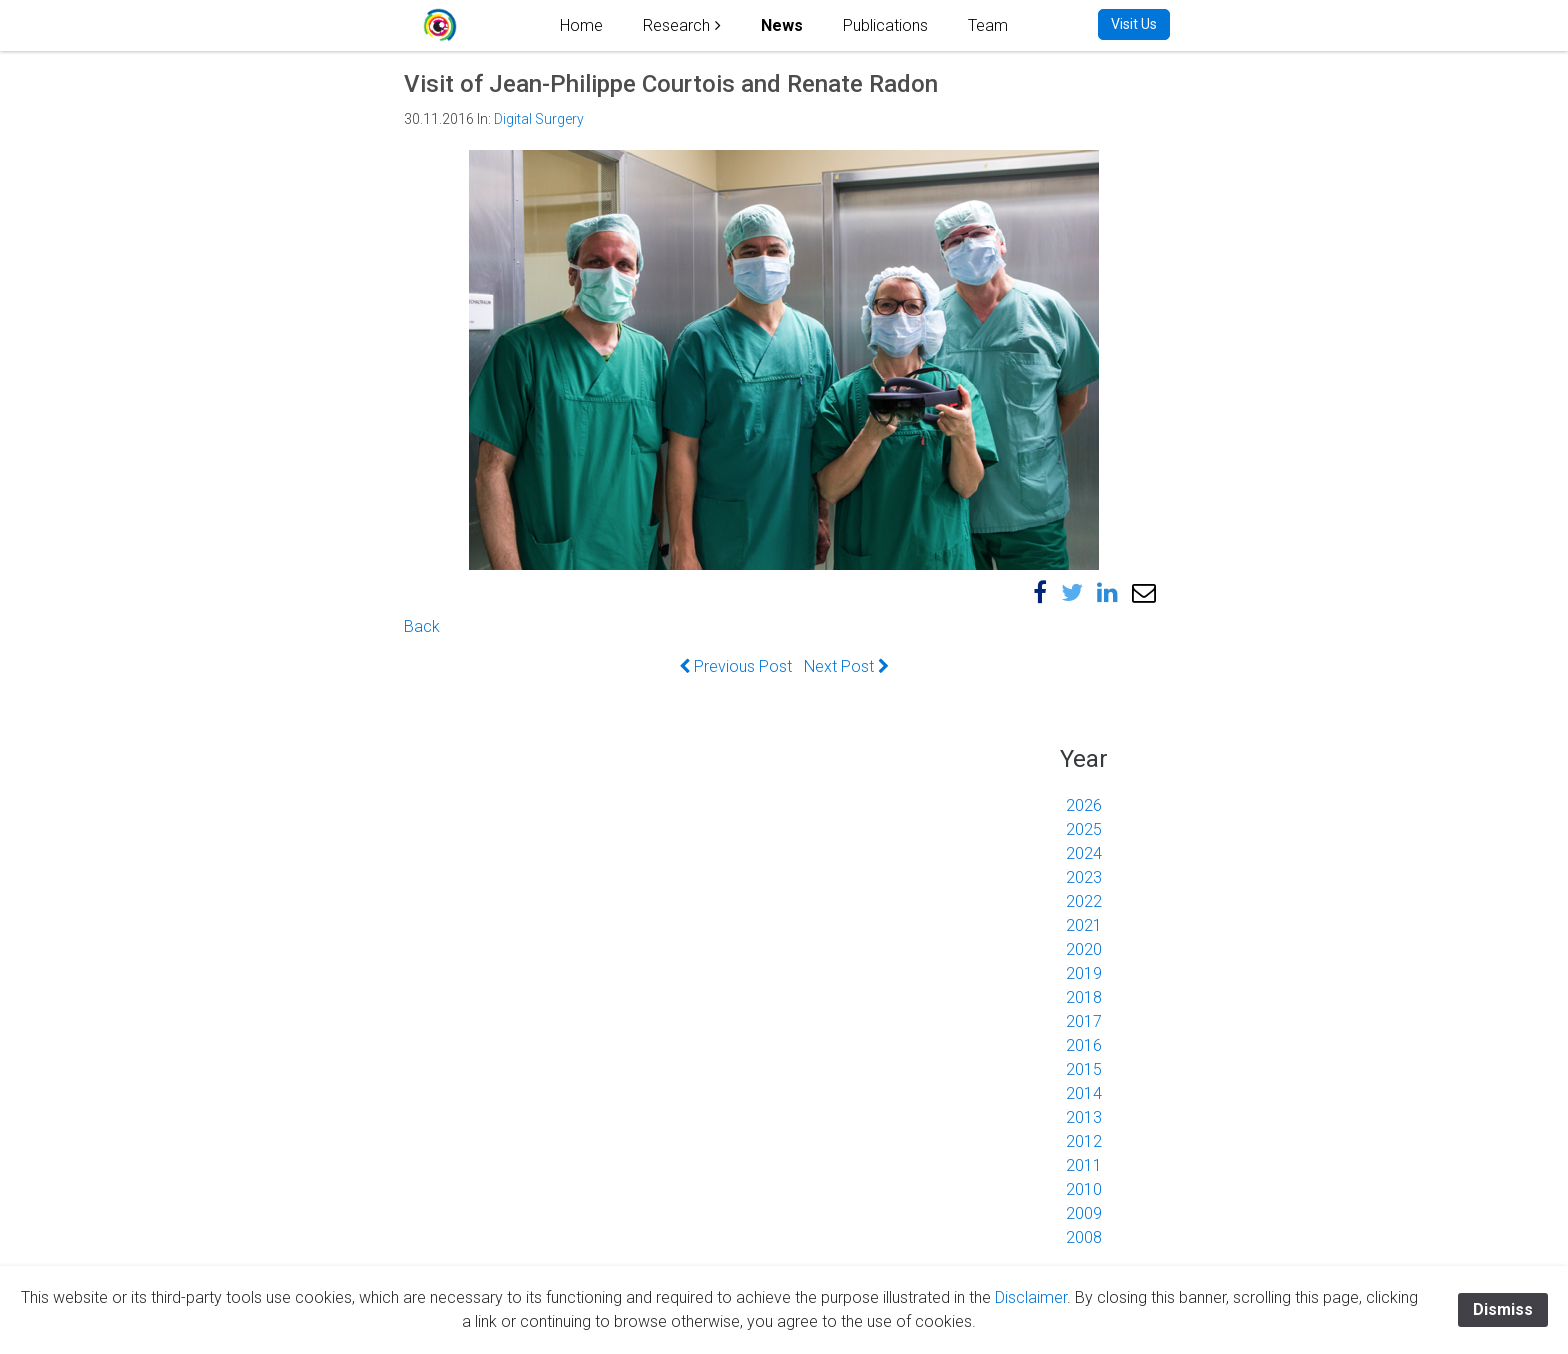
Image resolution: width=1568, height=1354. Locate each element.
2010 (1084, 1189)
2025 (1084, 829)
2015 (1084, 1069)
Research (676, 25)
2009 (1084, 1213)
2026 (1084, 805)
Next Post (846, 666)
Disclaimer (1031, 1297)
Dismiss (1503, 1309)
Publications (885, 25)
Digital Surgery (539, 119)
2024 (1084, 853)
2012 (1084, 1141)
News (782, 25)
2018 (1084, 997)
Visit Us (1134, 24)
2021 (1084, 925)
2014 (1084, 1093)
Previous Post (735, 666)
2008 (1084, 1237)
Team (988, 25)
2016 (1084, 1045)
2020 (1084, 949)
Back (422, 626)
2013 (1084, 1117)
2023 (1084, 877)
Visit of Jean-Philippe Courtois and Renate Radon (671, 84)
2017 (1084, 1021)
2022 (1084, 901)
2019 (1084, 973)
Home (581, 25)
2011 (1084, 1165)
